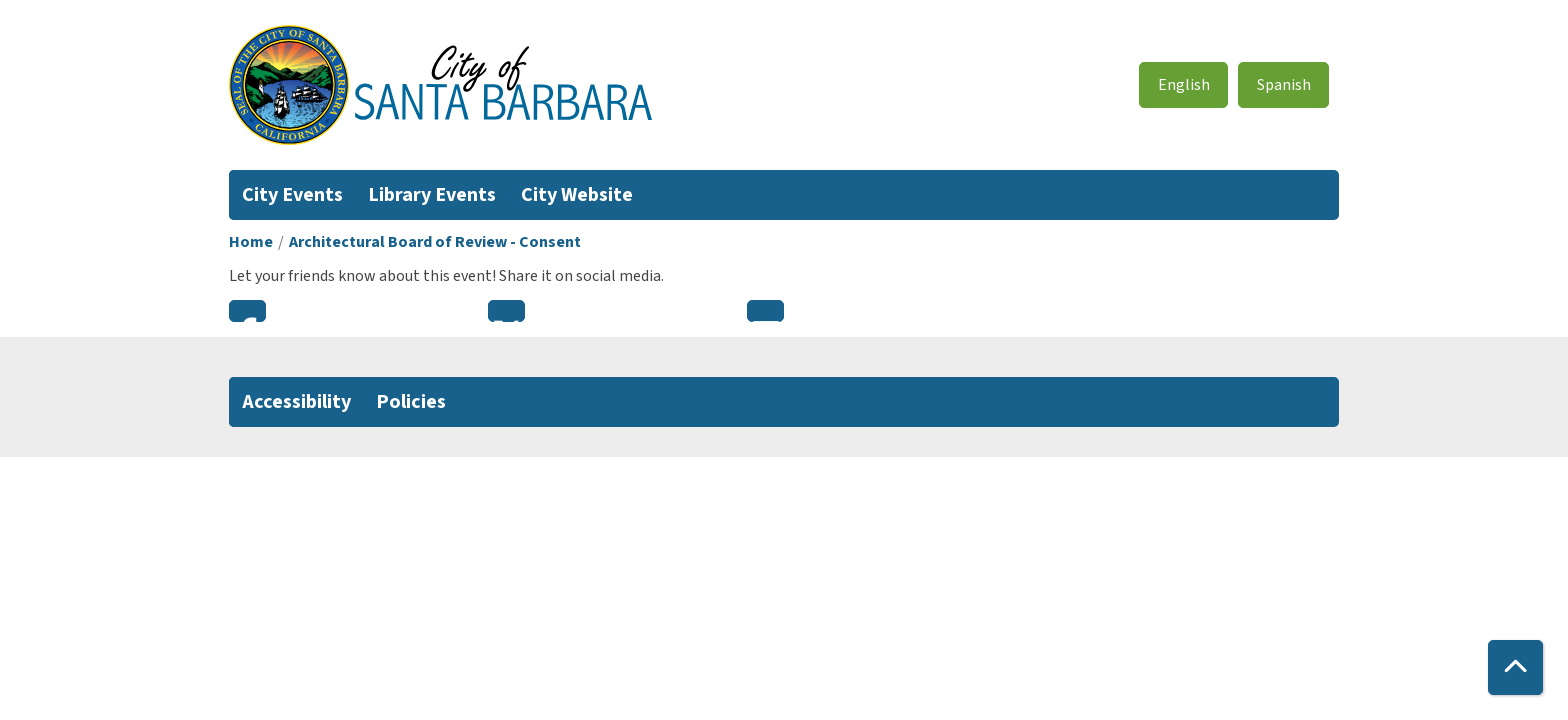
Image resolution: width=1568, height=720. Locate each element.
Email (765, 311)
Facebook (247, 311)
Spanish (1284, 85)
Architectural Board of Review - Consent (435, 242)
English (1184, 85)
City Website (577, 195)
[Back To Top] (1515, 667)
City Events (292, 195)
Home (251, 242)
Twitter (506, 311)
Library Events (432, 195)
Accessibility (296, 402)
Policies (411, 402)
